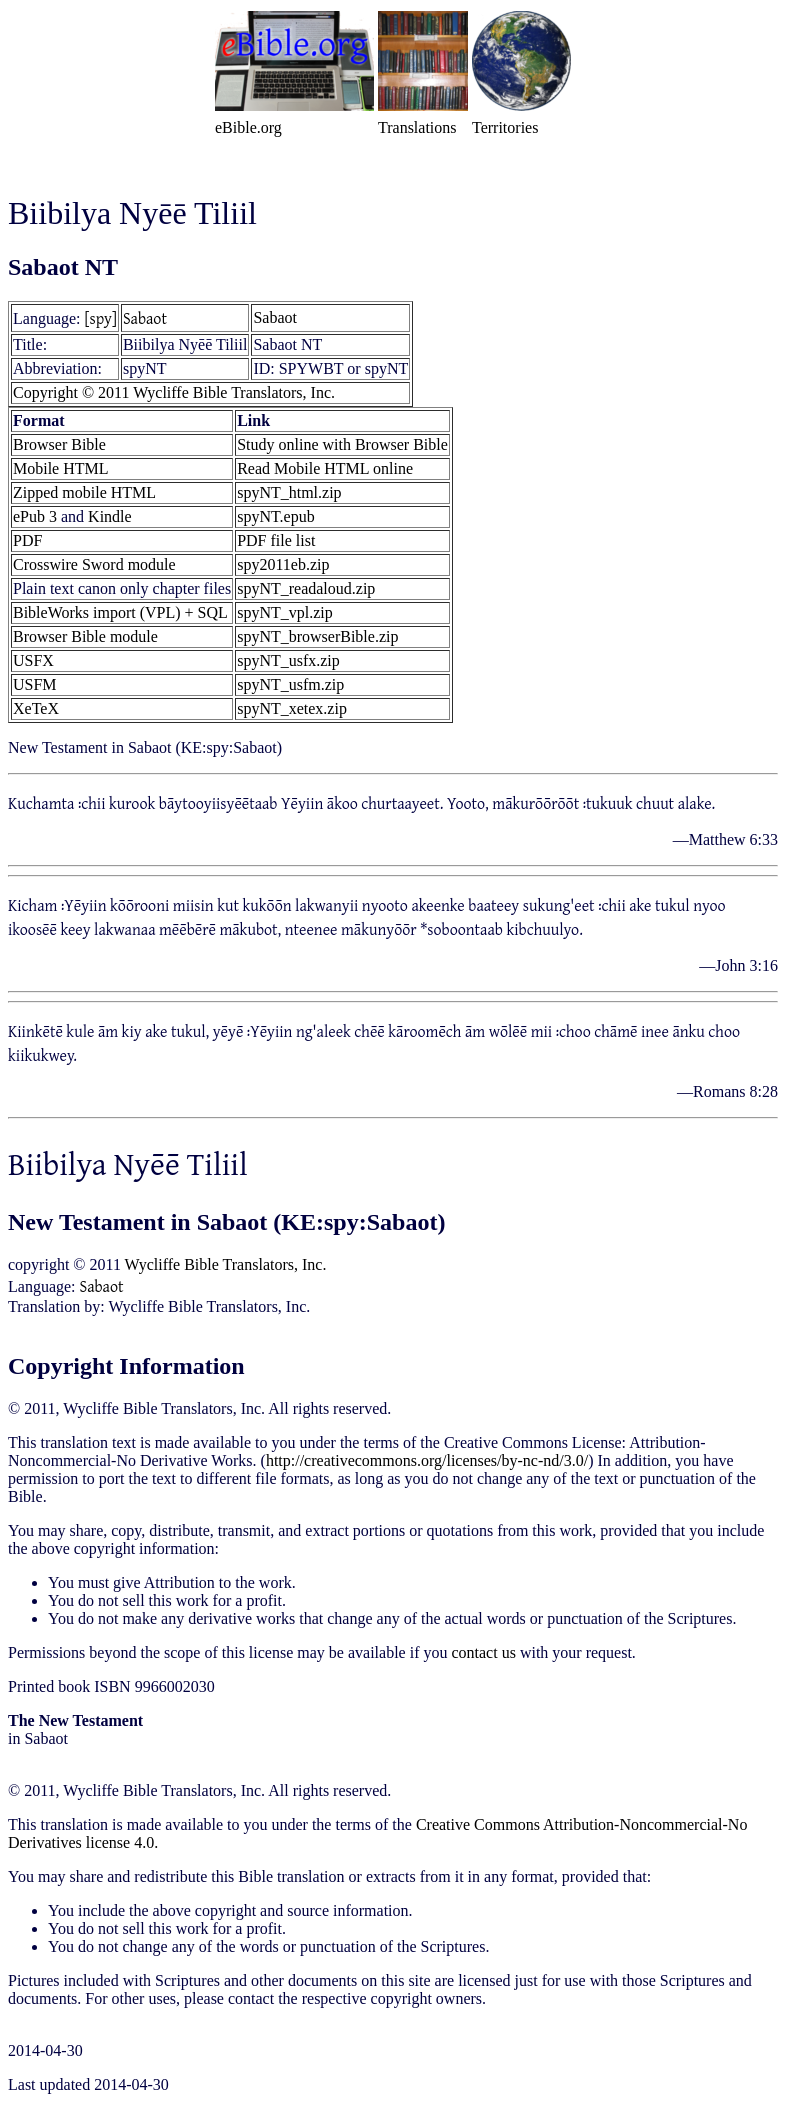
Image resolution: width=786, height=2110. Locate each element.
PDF (27, 540)
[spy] (101, 318)
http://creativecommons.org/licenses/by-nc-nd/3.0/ (427, 1460)
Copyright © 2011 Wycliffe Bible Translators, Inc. (174, 392)
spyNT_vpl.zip (285, 612)
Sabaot (145, 318)
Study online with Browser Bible (342, 444)
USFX (33, 660)
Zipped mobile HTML (84, 492)
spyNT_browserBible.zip (317, 636)
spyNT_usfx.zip (288, 660)
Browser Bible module (85, 636)
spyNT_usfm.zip (290, 684)
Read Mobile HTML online (325, 468)
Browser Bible (59, 444)
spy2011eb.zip (283, 564)
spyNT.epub (275, 516)
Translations (417, 127)
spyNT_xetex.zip (292, 708)
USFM (35, 684)
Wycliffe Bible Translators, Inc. (226, 1264)
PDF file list (276, 540)
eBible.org (248, 127)
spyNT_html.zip (289, 492)
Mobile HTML (61, 468)
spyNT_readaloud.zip (306, 588)
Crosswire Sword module (94, 564)
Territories (505, 127)
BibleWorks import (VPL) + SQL (120, 612)
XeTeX (36, 708)
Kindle (110, 516)
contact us (483, 1652)
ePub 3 (35, 516)
